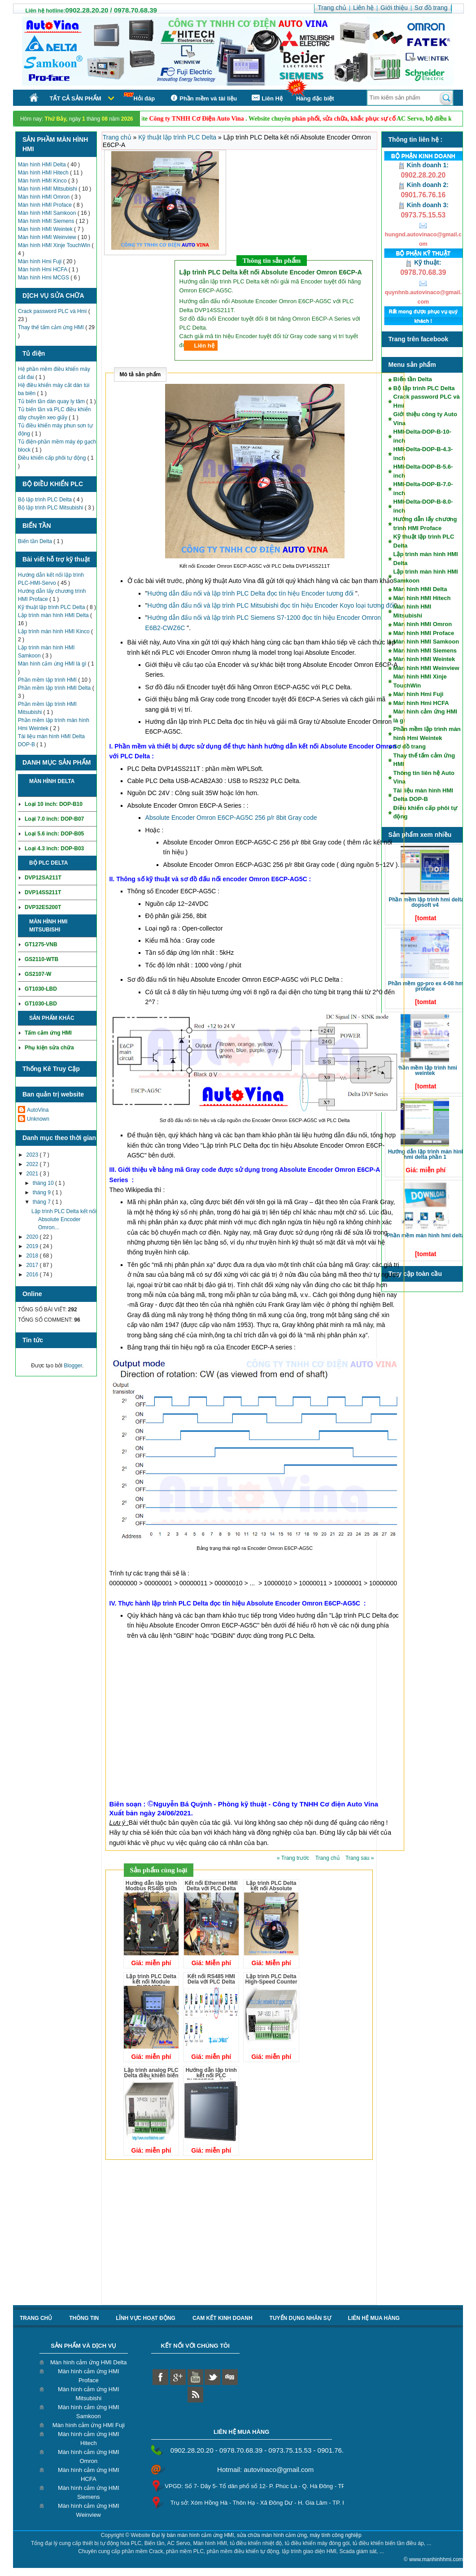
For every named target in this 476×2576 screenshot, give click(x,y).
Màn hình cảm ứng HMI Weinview (88, 2510)
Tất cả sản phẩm (75, 98)
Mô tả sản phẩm (140, 374)
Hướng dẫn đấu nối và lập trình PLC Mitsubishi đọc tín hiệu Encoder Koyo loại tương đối (271, 605)
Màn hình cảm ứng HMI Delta (88, 2362)
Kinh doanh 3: (423, 205)
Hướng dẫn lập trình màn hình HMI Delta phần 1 (426, 1154)
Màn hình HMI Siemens (47, 221)
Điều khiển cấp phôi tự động (52, 458)
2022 (32, 1164)
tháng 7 (42, 1202)
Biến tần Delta (35, 541)
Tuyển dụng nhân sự (300, 2318)
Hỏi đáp (139, 97)
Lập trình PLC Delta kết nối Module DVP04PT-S (151, 1981)
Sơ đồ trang (409, 746)
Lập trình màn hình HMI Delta (54, 615)
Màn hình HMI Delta (42, 164)
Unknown (38, 1119)
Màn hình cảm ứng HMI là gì (53, 664)
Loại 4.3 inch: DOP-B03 (54, 848)
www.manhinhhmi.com (436, 2559)
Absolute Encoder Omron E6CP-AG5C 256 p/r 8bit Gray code (231, 817)
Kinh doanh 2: (423, 184)
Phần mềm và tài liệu (202, 98)
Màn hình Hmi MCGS (44, 277)
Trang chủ (118, 137)
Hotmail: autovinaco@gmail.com (265, 2469)
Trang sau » (359, 1858)
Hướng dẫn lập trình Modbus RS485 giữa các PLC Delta (151, 1888)
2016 (32, 1274)
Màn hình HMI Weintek (46, 229)
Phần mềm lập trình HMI (48, 680)
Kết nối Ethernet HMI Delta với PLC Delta (211, 1886)
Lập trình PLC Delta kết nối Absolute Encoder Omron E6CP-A (271, 1891)
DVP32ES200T (43, 907)
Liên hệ (204, 345)
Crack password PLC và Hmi (53, 311)
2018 (32, 1256)
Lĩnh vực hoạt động (145, 2318)
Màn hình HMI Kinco (43, 181)
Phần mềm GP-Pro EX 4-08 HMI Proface (426, 986)
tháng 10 (44, 1183)
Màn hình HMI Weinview (48, 237)
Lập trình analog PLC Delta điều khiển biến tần (151, 2075)
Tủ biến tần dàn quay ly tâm (52, 401)
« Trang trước (294, 1858)
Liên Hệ (266, 98)
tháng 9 (42, 1192)
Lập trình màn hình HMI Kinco (54, 631)
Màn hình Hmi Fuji (40, 261)
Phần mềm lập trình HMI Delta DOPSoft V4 (426, 902)
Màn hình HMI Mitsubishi (48, 189)
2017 (32, 1265)
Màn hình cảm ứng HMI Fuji (88, 2425)
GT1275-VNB (41, 944)
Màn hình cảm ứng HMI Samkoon (88, 2411)
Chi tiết (79, 863)
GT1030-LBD (41, 989)
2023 (32, 1155)
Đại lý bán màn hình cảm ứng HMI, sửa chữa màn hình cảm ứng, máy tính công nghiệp (257, 2535)
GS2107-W (38, 974)
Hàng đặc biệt (315, 98)
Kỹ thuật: (423, 262)
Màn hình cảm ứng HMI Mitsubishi (88, 2394)
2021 (32, 1174)
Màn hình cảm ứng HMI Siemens (88, 2492)
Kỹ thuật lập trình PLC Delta (52, 607)
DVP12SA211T (43, 878)
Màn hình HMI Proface (45, 205)
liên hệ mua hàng (374, 2318)
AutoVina (38, 1110)
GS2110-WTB (41, 959)
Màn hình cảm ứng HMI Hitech (88, 2438)
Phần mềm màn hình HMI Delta (426, 1235)
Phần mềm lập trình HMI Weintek (426, 1070)
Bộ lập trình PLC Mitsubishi (51, 508)
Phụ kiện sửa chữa (49, 1047)
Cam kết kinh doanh (222, 2318)
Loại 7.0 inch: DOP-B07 (54, 819)
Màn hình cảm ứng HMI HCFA (88, 2474)
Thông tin (84, 2318)
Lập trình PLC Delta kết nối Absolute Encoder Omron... (63, 1219)
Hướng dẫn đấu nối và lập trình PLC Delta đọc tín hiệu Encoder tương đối (251, 593)
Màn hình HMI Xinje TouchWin (55, 245)
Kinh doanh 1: (423, 165)
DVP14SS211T (43, 892)
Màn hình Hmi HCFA (43, 269)
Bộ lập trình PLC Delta (45, 499)
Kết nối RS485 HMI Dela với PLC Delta (211, 1979)
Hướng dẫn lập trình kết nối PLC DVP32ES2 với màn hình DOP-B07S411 (211, 2078)
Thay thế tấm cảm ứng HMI (51, 327)
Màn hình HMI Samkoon (48, 213)
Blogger (73, 1365)
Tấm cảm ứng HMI (48, 1033)
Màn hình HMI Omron (44, 197)
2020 (32, 1237)
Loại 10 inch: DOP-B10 (54, 804)
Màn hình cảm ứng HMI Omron (88, 2456)
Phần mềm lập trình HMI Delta (55, 688)
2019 (32, 1246)
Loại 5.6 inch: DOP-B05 (54, 834)
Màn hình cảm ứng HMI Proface (88, 2376)
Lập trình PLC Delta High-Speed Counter (271, 1979)
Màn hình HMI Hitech (44, 173)
